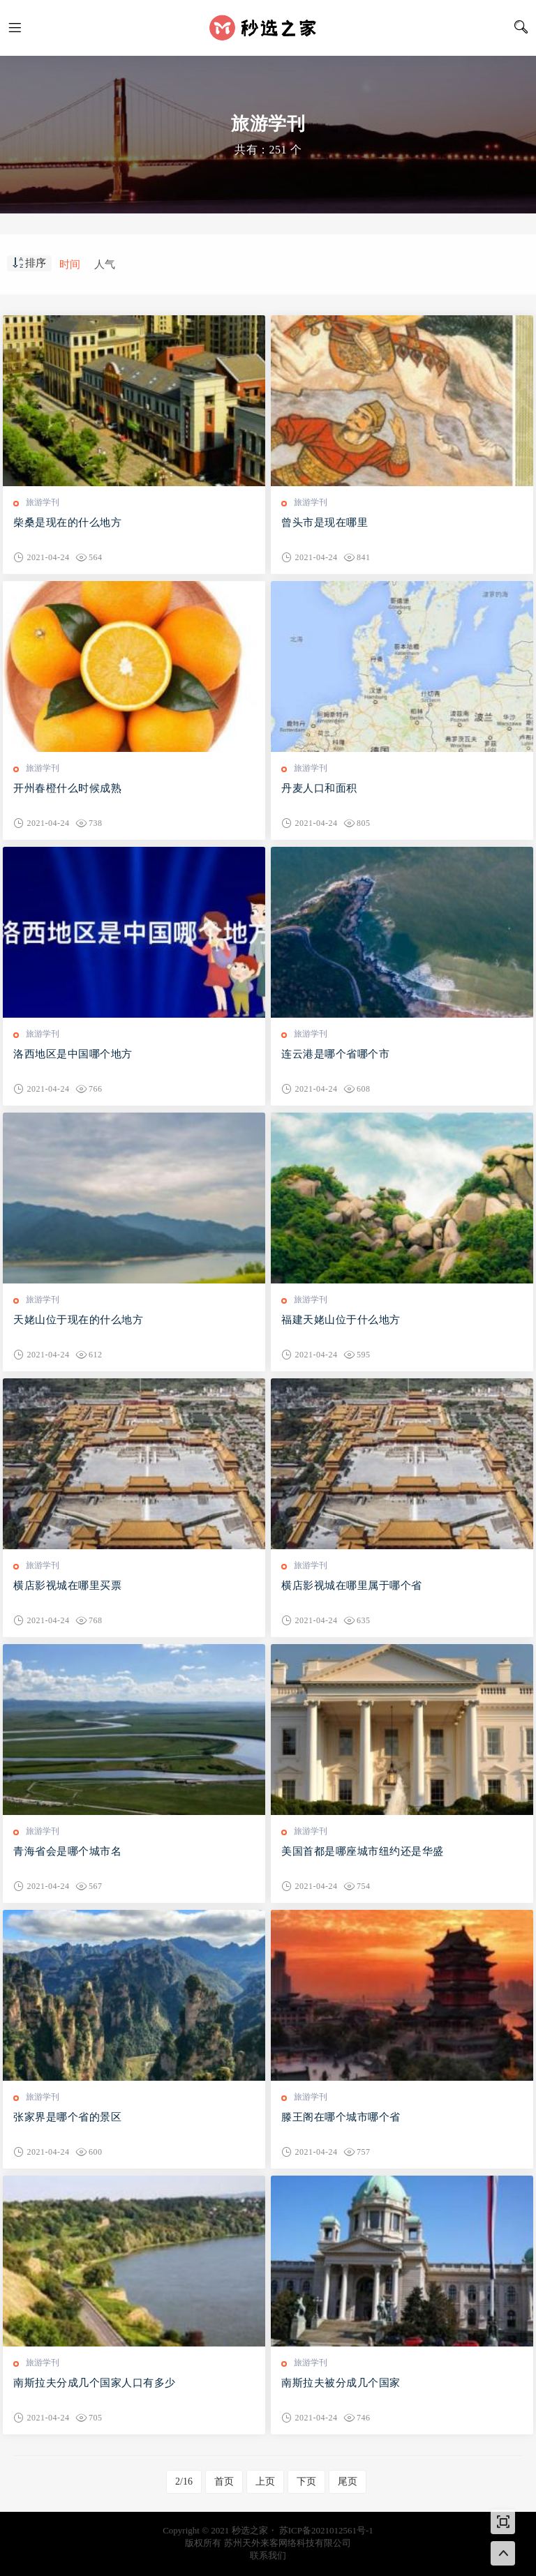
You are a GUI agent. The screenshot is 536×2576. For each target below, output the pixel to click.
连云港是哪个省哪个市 (335, 1054)
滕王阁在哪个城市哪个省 (341, 2117)
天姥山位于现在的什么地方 (78, 1319)
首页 (224, 2481)
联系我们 (268, 2555)
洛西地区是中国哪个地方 (73, 1054)
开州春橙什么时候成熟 (67, 788)
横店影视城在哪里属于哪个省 (351, 1585)
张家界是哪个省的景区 (67, 2117)
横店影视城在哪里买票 (67, 1585)
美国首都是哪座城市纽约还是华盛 (362, 1851)
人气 (104, 264)
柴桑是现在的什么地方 (67, 522)
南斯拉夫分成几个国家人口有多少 (94, 2382)
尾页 (347, 2481)
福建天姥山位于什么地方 (341, 1319)
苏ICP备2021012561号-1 (326, 2530)
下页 (306, 2481)
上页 (265, 2481)
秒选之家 (268, 28)
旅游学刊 (42, 502)
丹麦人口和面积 (319, 788)
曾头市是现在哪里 (324, 522)
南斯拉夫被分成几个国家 (341, 2382)
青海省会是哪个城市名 (67, 1851)
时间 (69, 264)
